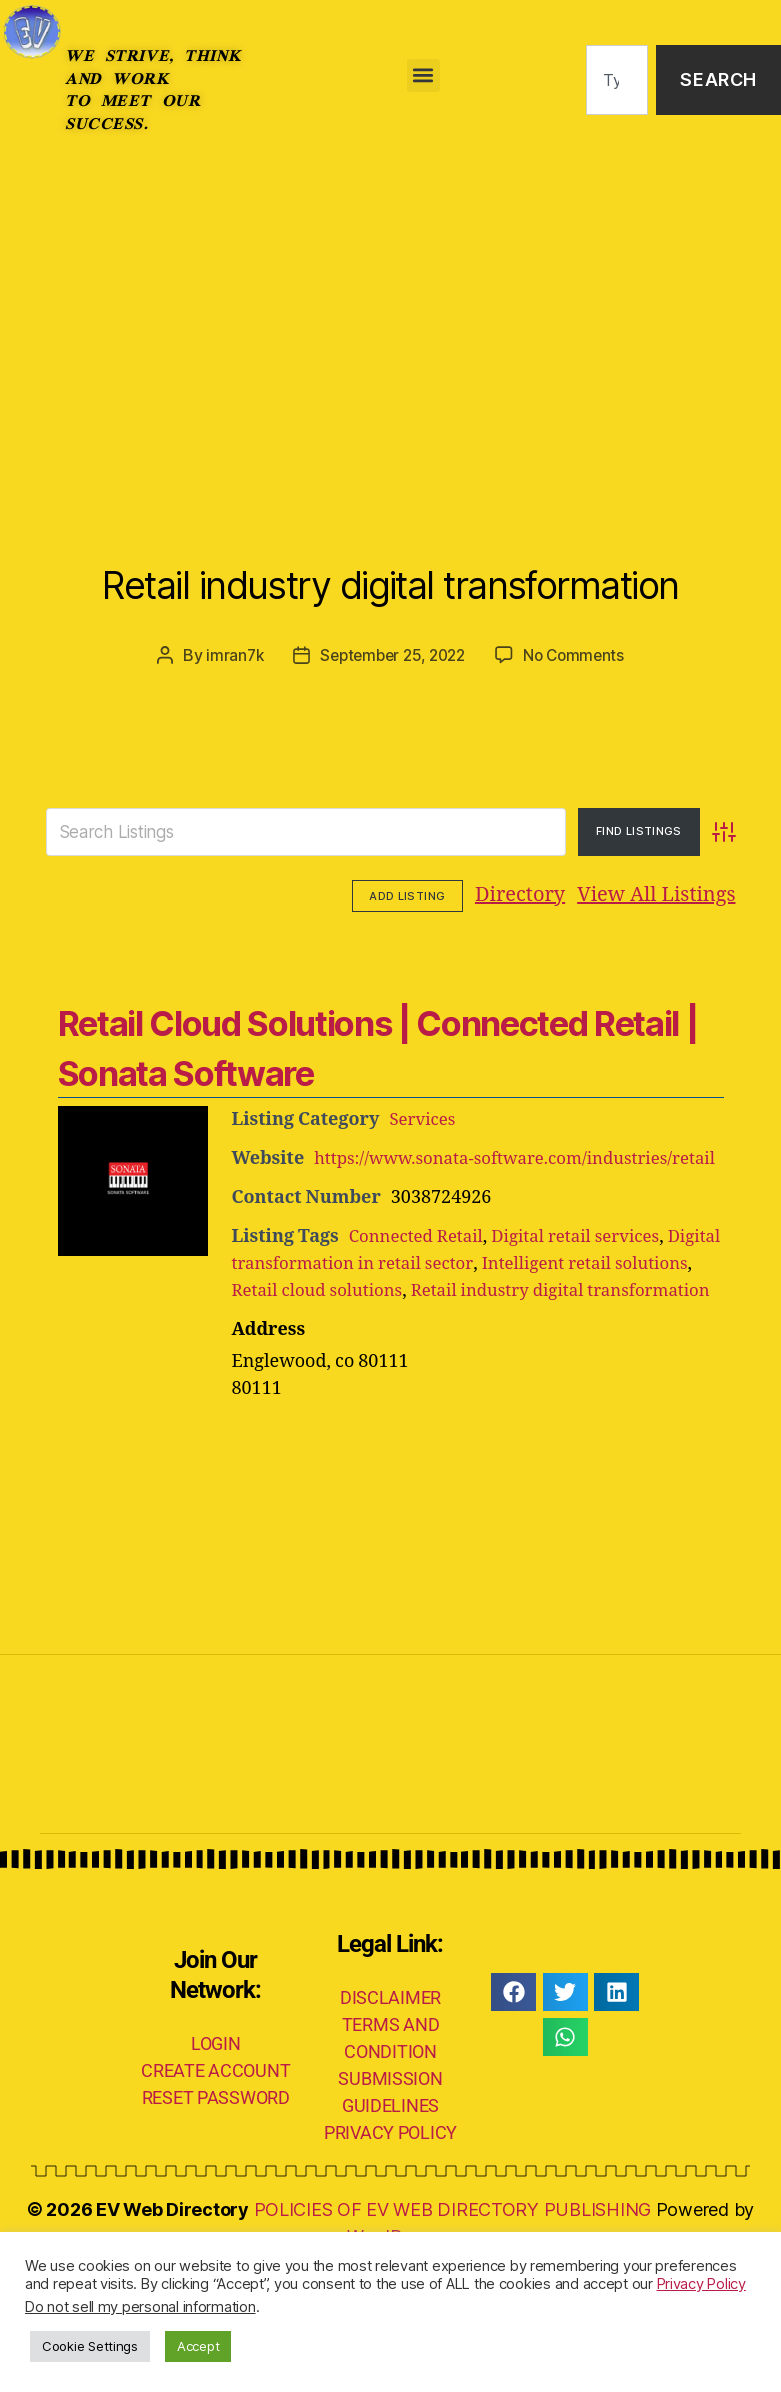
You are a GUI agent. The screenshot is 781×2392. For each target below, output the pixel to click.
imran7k (227, 728)
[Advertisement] (390, 310)
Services (424, 1189)
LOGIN (216, 2168)
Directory (397, 967)
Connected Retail (420, 1333)
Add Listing (680, 967)
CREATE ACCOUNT (215, 2195)
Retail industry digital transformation (390, 612)
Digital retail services (590, 1333)
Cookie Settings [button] (90, 2346)
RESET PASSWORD (216, 2222)
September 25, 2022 (391, 728)
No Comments (579, 728)
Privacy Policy (701, 2284)
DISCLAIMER (390, 2121)
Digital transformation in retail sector (390, 1360)
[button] (423, 75)
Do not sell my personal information (140, 2307)
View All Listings (533, 967)
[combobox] (617, 80)
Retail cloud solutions (409, 1387)
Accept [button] (198, 2346)
